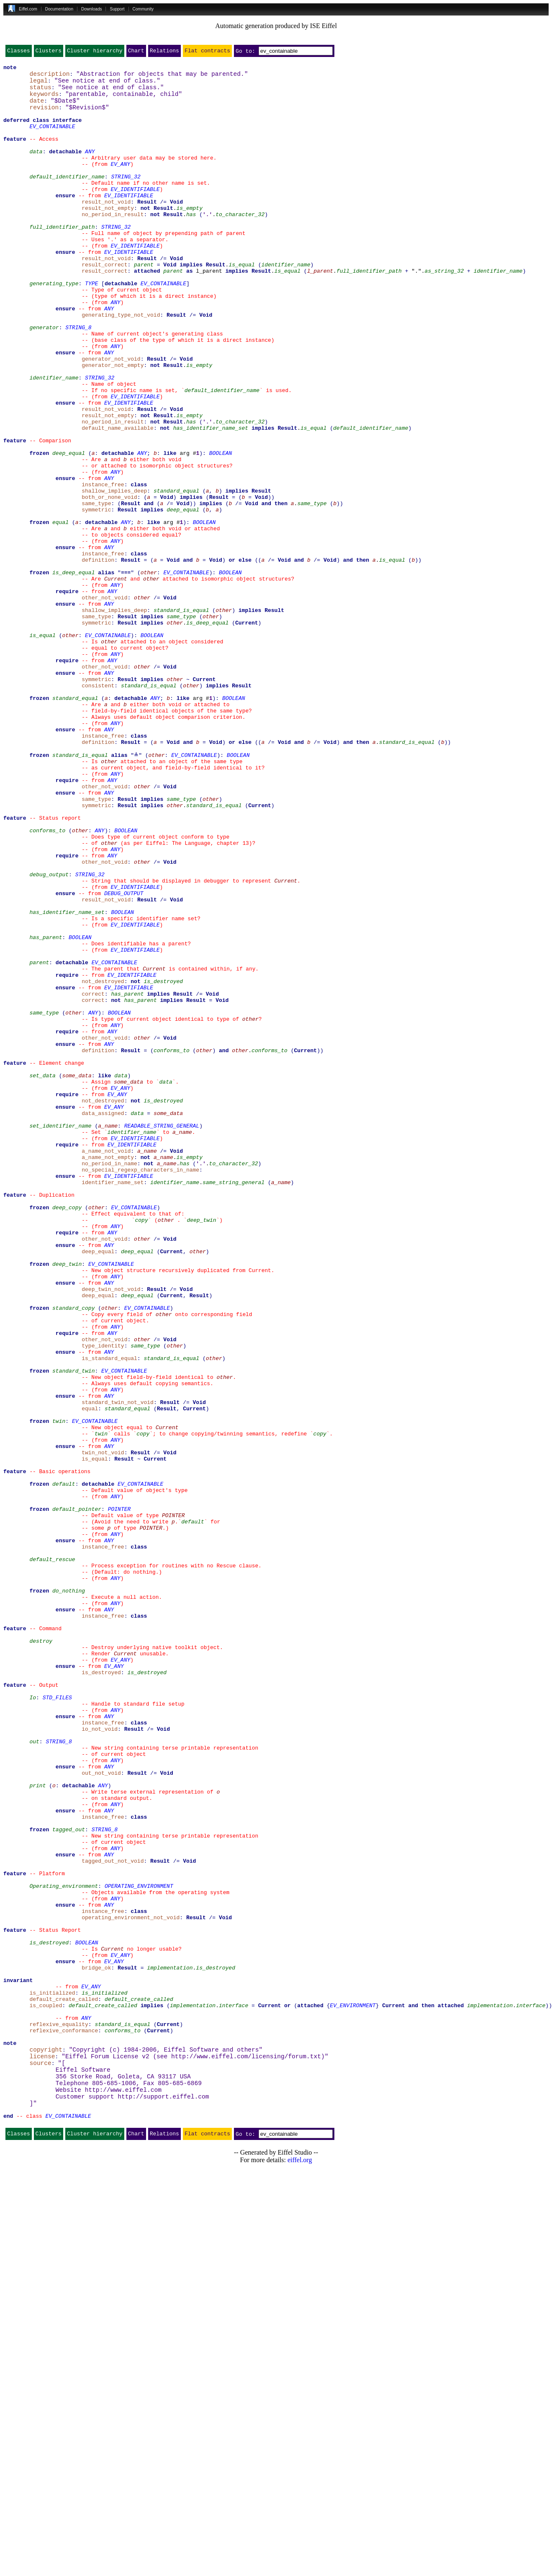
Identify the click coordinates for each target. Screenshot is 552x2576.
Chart (136, 52)
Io (32, 2022)
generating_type (53, 326)
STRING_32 (125, 197)
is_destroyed (163, 1163)
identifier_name (285, 303)
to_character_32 (240, 243)
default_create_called (139, 2384)
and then (274, 590)
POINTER (119, 1796)
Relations (164, 52)
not (145, 235)
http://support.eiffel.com (163, 2497)
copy (141, 1449)
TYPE (91, 326)
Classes (18, 52)
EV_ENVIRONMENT (352, 2391)
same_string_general (233, 1404)
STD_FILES (57, 2022)
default (63, 1766)
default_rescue (52, 1856)
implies (191, 303)
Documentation (59, 9)
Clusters (49, 52)
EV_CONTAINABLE (52, 137)
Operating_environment (63, 2248)
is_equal (241, 303)
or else (240, 657)
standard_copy (73, 1555)
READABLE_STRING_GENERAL (161, 1336)
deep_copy (67, 1434)
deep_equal (68, 529)
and (148, 590)
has (191, 243)
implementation (170, 2346)
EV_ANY (120, 182)
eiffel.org (300, 2565)
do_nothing (68, 1894)
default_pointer (76, 1796)
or (287, 2391)
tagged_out (68, 2180)
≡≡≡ (126, 672)
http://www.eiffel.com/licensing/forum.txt (246, 2452)
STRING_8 (78, 378)
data (35, 167)
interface (233, 2391)
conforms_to (47, 982)
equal (60, 612)
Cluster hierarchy (95, 52)
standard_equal (176, 574)
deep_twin (201, 1449)
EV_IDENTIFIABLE (134, 213)
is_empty (189, 235)
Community (143, 9)
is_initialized (104, 2376)
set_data (42, 1276)
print (37, 2128)
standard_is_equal (181, 718)
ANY (90, 167)
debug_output (49, 1034)
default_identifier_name (66, 197)
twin (58, 1690)
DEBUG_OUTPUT (124, 1057)
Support (117, 9)
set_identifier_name (60, 1336)
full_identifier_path (62, 258)
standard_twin (73, 1630)
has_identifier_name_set (210, 499)
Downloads (91, 9)
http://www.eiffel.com (123, 2490)
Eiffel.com (28, 9)
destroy (40, 1954)
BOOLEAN (220, 529)
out (34, 2075)
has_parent (45, 1110)
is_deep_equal (73, 672)
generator (44, 378)
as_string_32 (444, 311)
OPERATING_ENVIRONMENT (139, 2248)
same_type (311, 590)
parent (144, 303)
